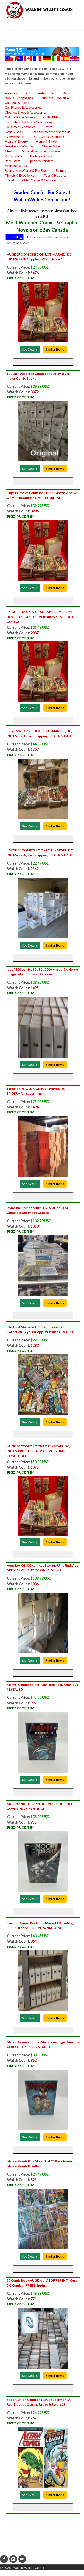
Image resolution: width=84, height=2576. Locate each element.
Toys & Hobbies (55, 175)
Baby (66, 93)
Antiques (11, 93)
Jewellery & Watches (19, 146)
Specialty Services (41, 161)
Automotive (46, 93)
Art (27, 93)
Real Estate (12, 161)
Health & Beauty (16, 141)
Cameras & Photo (17, 102)
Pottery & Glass (41, 156)
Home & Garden (47, 141)
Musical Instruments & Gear (41, 151)
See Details (30, 349)
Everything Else (15, 136)
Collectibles (51, 117)
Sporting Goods (16, 165)
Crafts (47, 127)
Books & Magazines (19, 98)
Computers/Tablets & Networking (29, 122)
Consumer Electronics (20, 127)
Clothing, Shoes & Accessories (25, 112)
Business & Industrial (55, 98)
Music (9, 151)
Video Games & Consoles (39, 180)
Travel (9, 180)
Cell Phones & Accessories (23, 107)
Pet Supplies (13, 156)
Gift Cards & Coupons (49, 136)
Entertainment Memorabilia (51, 132)
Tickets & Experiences (20, 175)
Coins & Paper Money (20, 117)
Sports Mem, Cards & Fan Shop (26, 170)
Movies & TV (51, 146)
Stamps (61, 170)
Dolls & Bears (14, 132)
